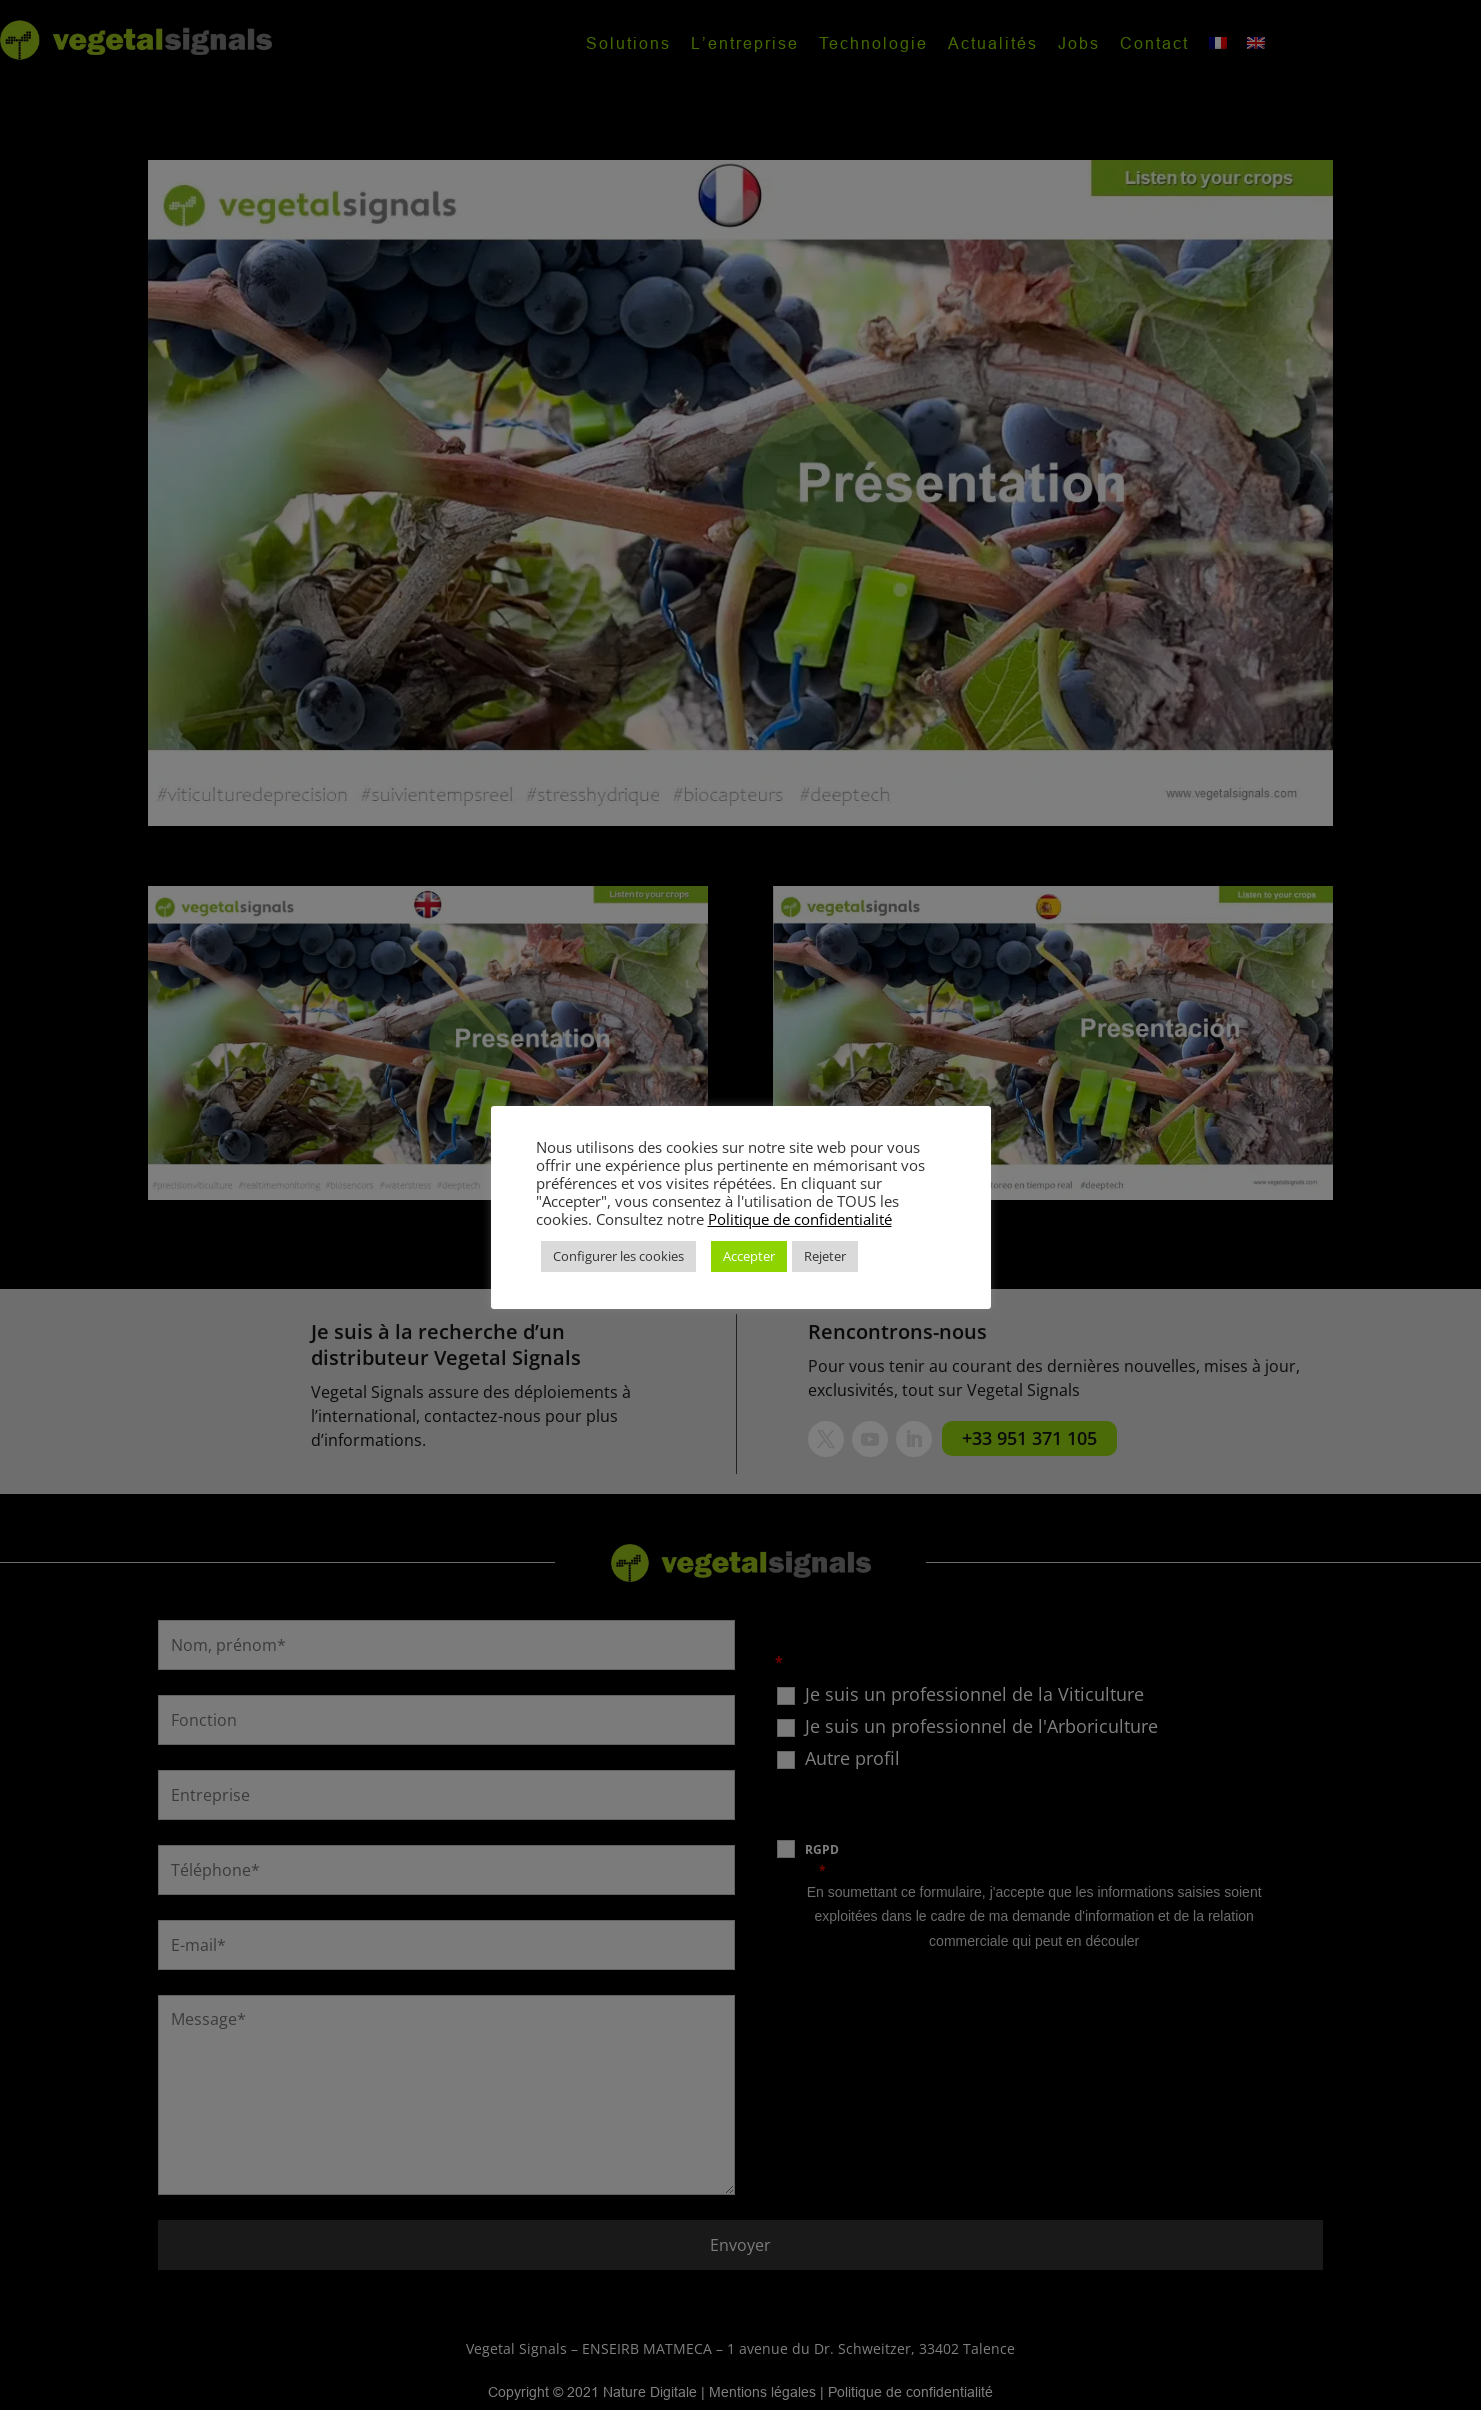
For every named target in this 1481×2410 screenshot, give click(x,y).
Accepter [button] (749, 1256)
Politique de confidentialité (800, 1219)
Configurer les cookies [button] (618, 1256)
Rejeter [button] (825, 1256)
